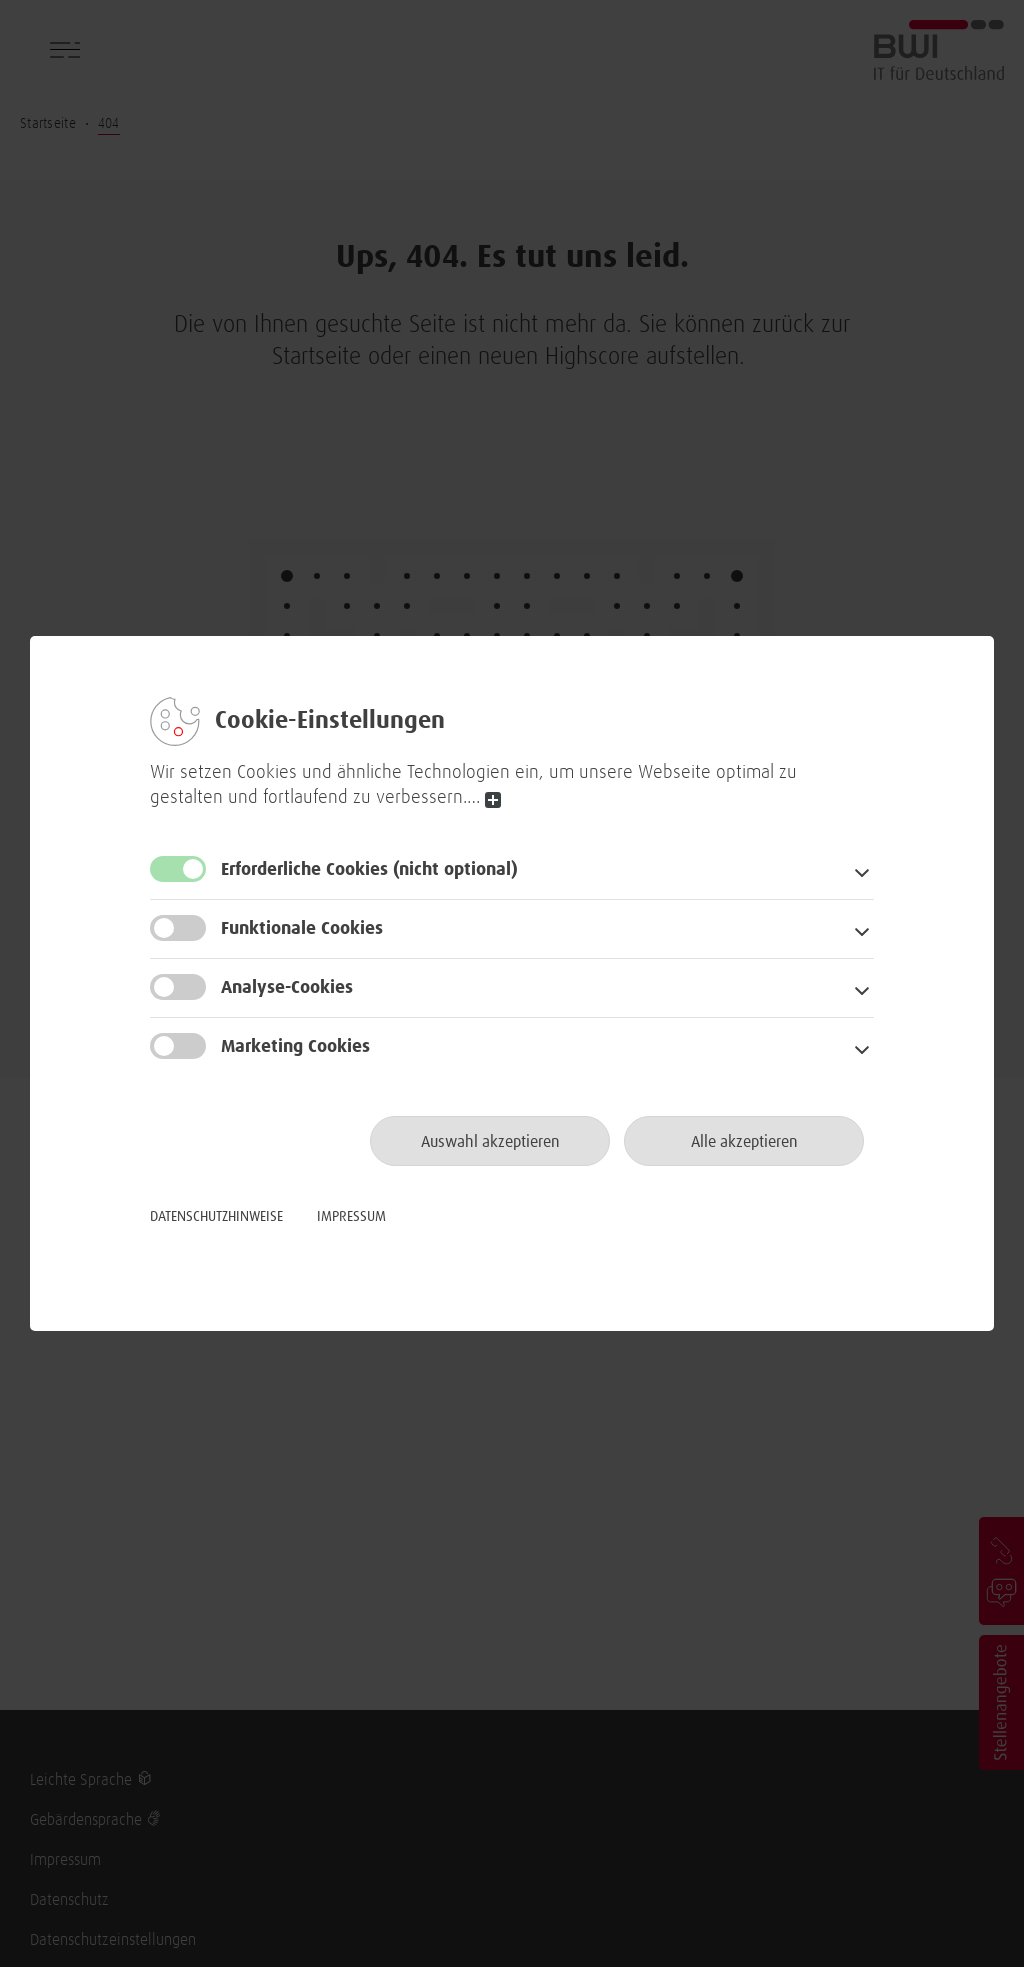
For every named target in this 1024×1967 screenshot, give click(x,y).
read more (493, 800)
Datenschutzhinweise (216, 1217)
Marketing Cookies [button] (295, 1047)
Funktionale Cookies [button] (302, 929)
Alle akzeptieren (744, 1142)
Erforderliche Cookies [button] (369, 870)
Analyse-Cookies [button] (287, 988)
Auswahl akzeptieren (490, 1142)
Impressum (351, 1217)
